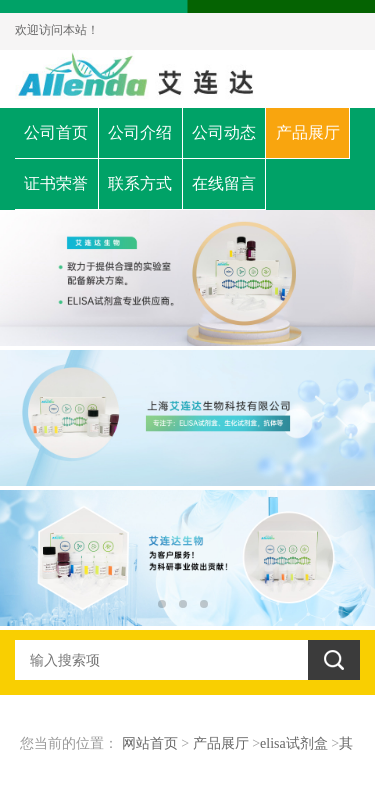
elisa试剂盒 (294, 743)
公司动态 (224, 132)
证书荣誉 (56, 183)
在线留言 (224, 183)
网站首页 (150, 743)
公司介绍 (140, 132)
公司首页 (56, 132)
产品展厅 (308, 132)
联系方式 (140, 183)
